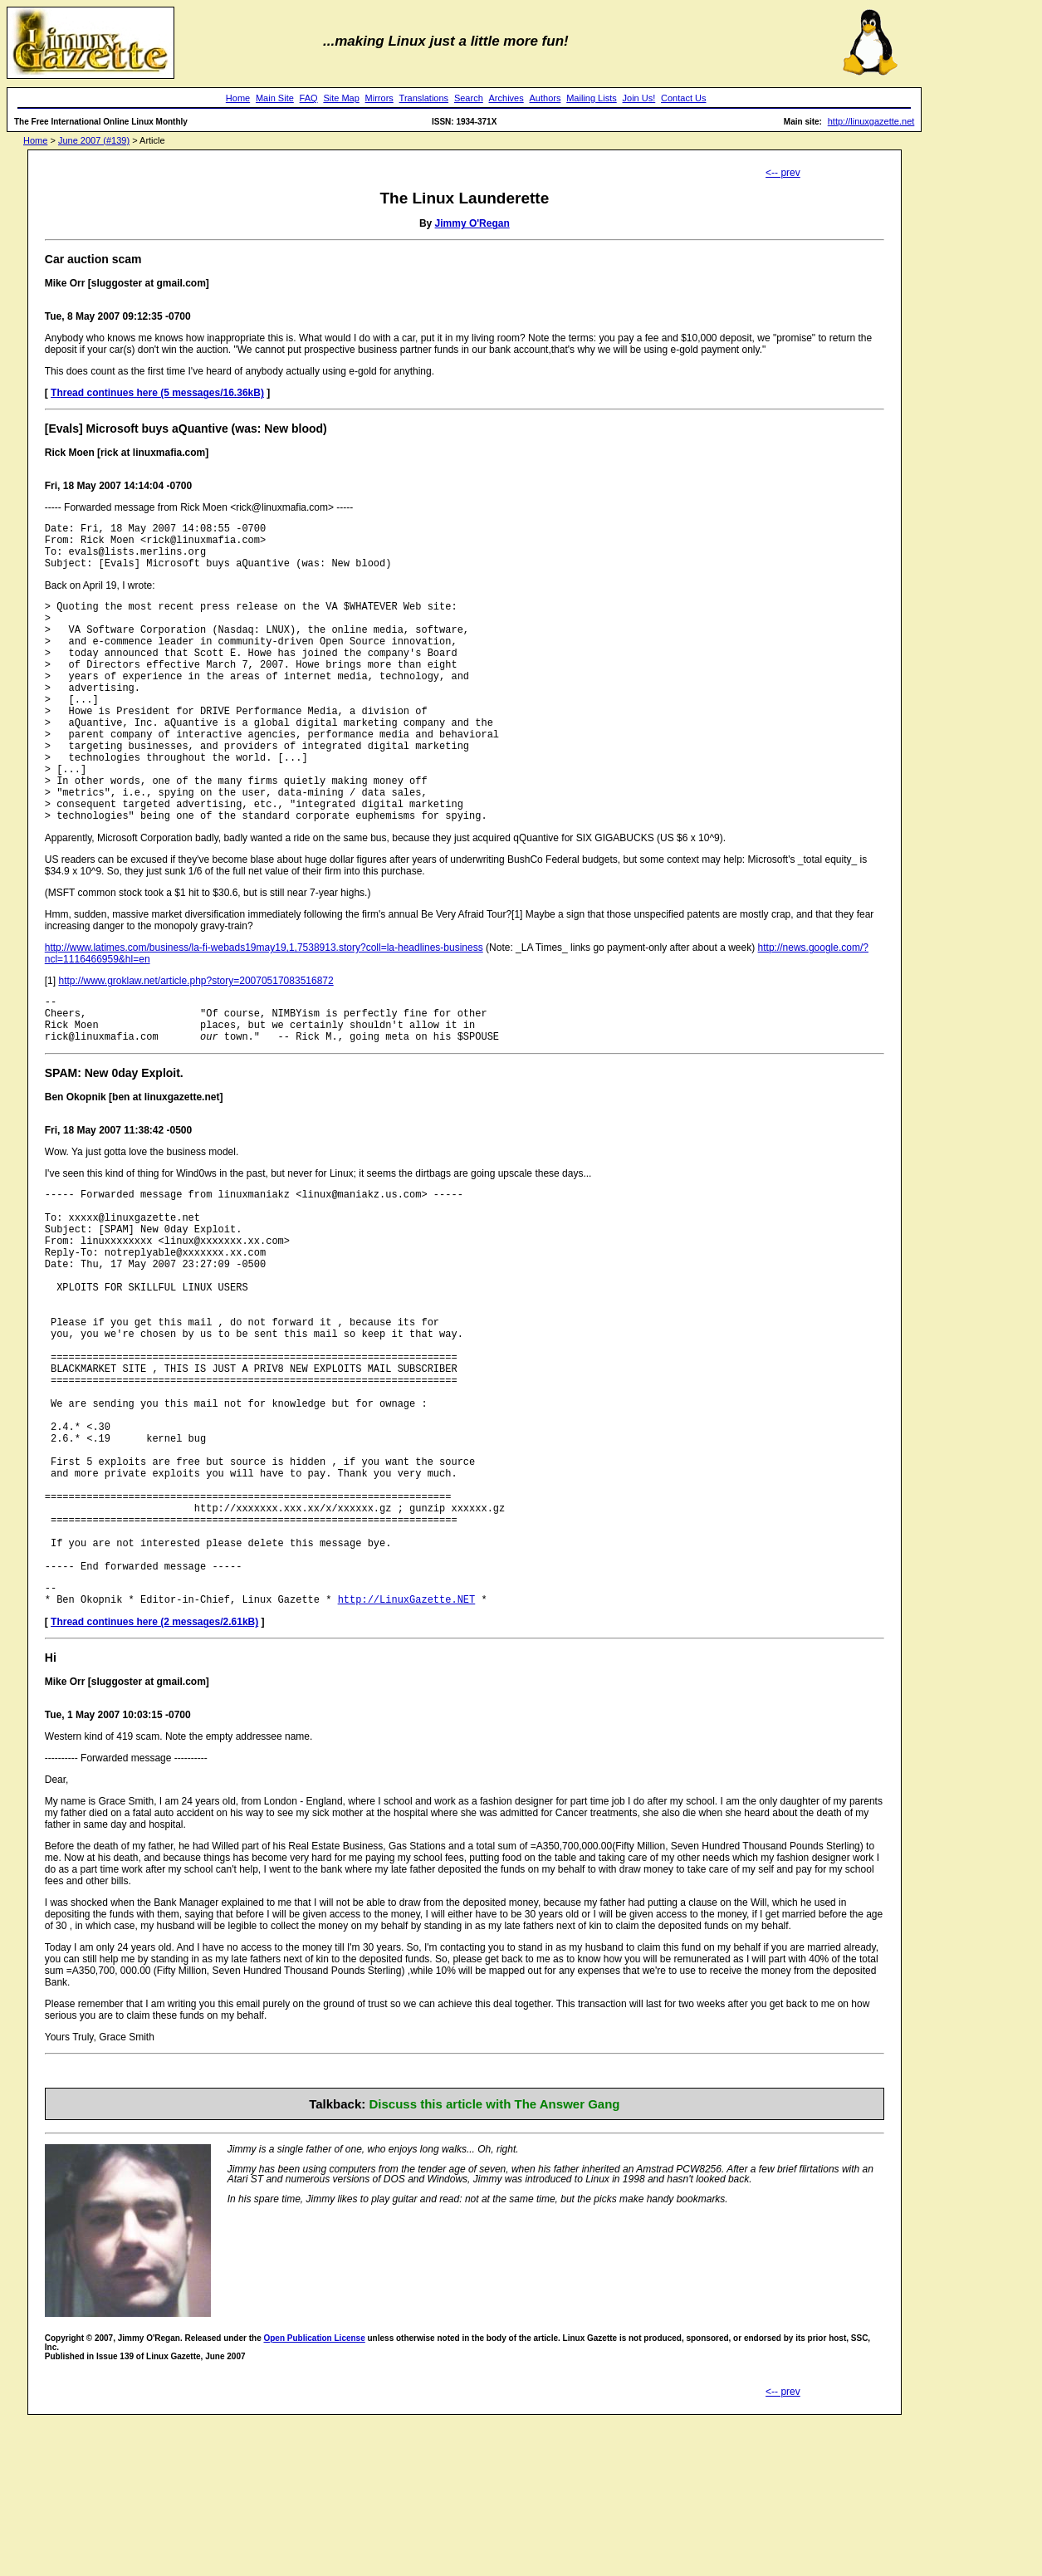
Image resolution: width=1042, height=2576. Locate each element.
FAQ (309, 98)
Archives (506, 98)
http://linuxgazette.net (871, 121)
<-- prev (783, 173)
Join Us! (639, 98)
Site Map (341, 98)
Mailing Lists (591, 98)
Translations (424, 98)
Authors (545, 98)
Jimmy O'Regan (472, 223)
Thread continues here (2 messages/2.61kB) (154, 1776)
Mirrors (379, 98)
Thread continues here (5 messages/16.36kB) (157, 393)
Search (468, 98)
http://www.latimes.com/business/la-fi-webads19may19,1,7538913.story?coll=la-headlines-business (264, 1005)
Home (238, 98)
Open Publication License (313, 2492)
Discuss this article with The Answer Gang (494, 2258)
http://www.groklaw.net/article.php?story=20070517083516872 (195, 1038)
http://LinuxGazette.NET (407, 1753)
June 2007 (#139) (94, 140)
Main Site (275, 98)
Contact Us (683, 98)
